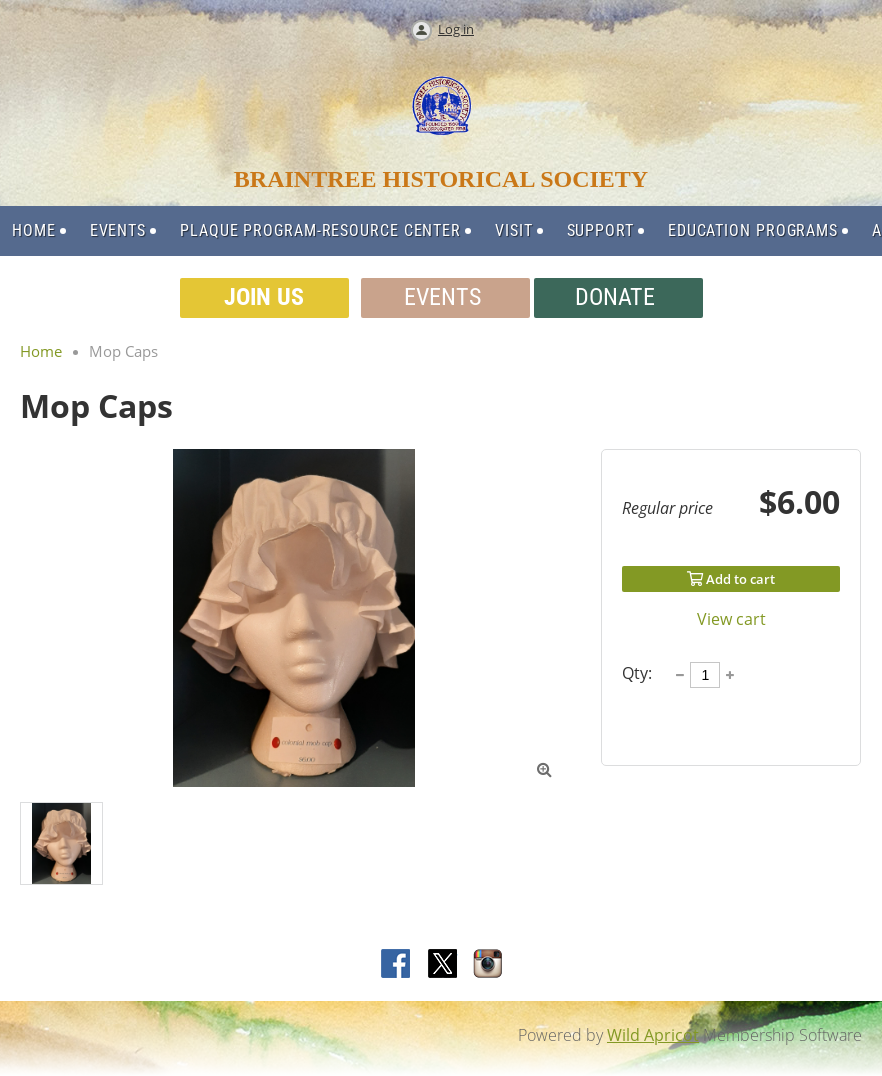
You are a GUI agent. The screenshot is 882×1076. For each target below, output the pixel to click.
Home (41, 351)
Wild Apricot (653, 1035)
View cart (731, 619)
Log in (456, 29)
